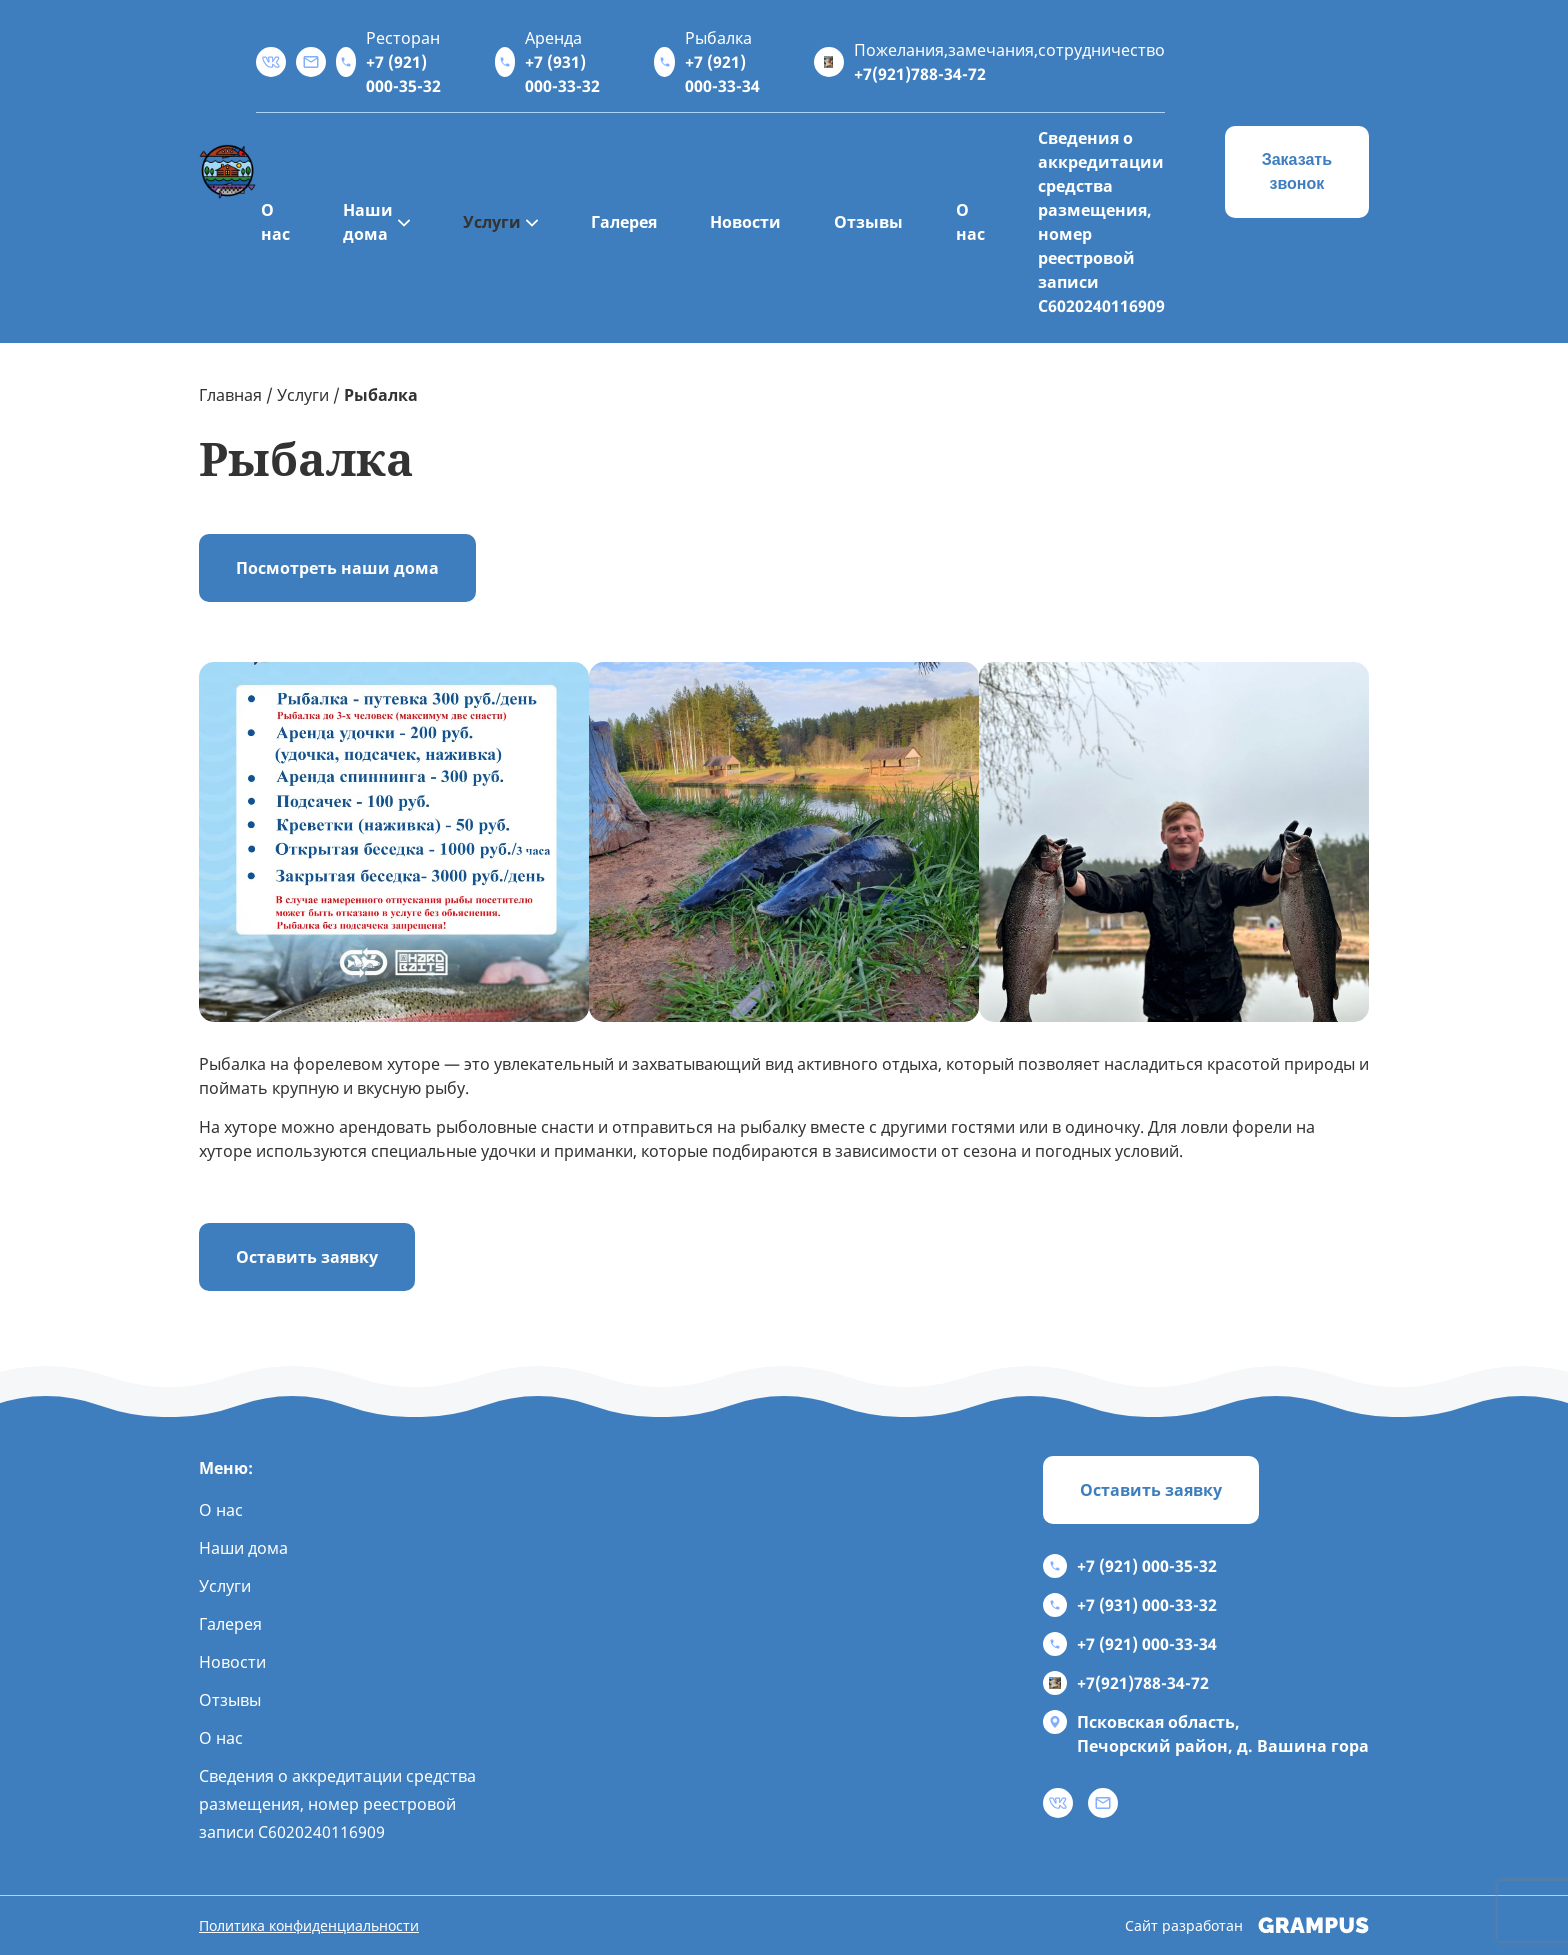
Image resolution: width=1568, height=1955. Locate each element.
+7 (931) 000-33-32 (1130, 1605)
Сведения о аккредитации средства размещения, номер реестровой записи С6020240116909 (1101, 222)
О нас (275, 222)
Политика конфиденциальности (309, 1925)
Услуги (492, 222)
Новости (745, 222)
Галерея (624, 222)
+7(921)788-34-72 (1126, 1683)
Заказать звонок (1297, 171)
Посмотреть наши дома (337, 568)
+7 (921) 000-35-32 (1130, 1566)
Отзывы (868, 222)
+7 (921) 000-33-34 (1130, 1644)
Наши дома (368, 222)
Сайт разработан (1247, 1925)
